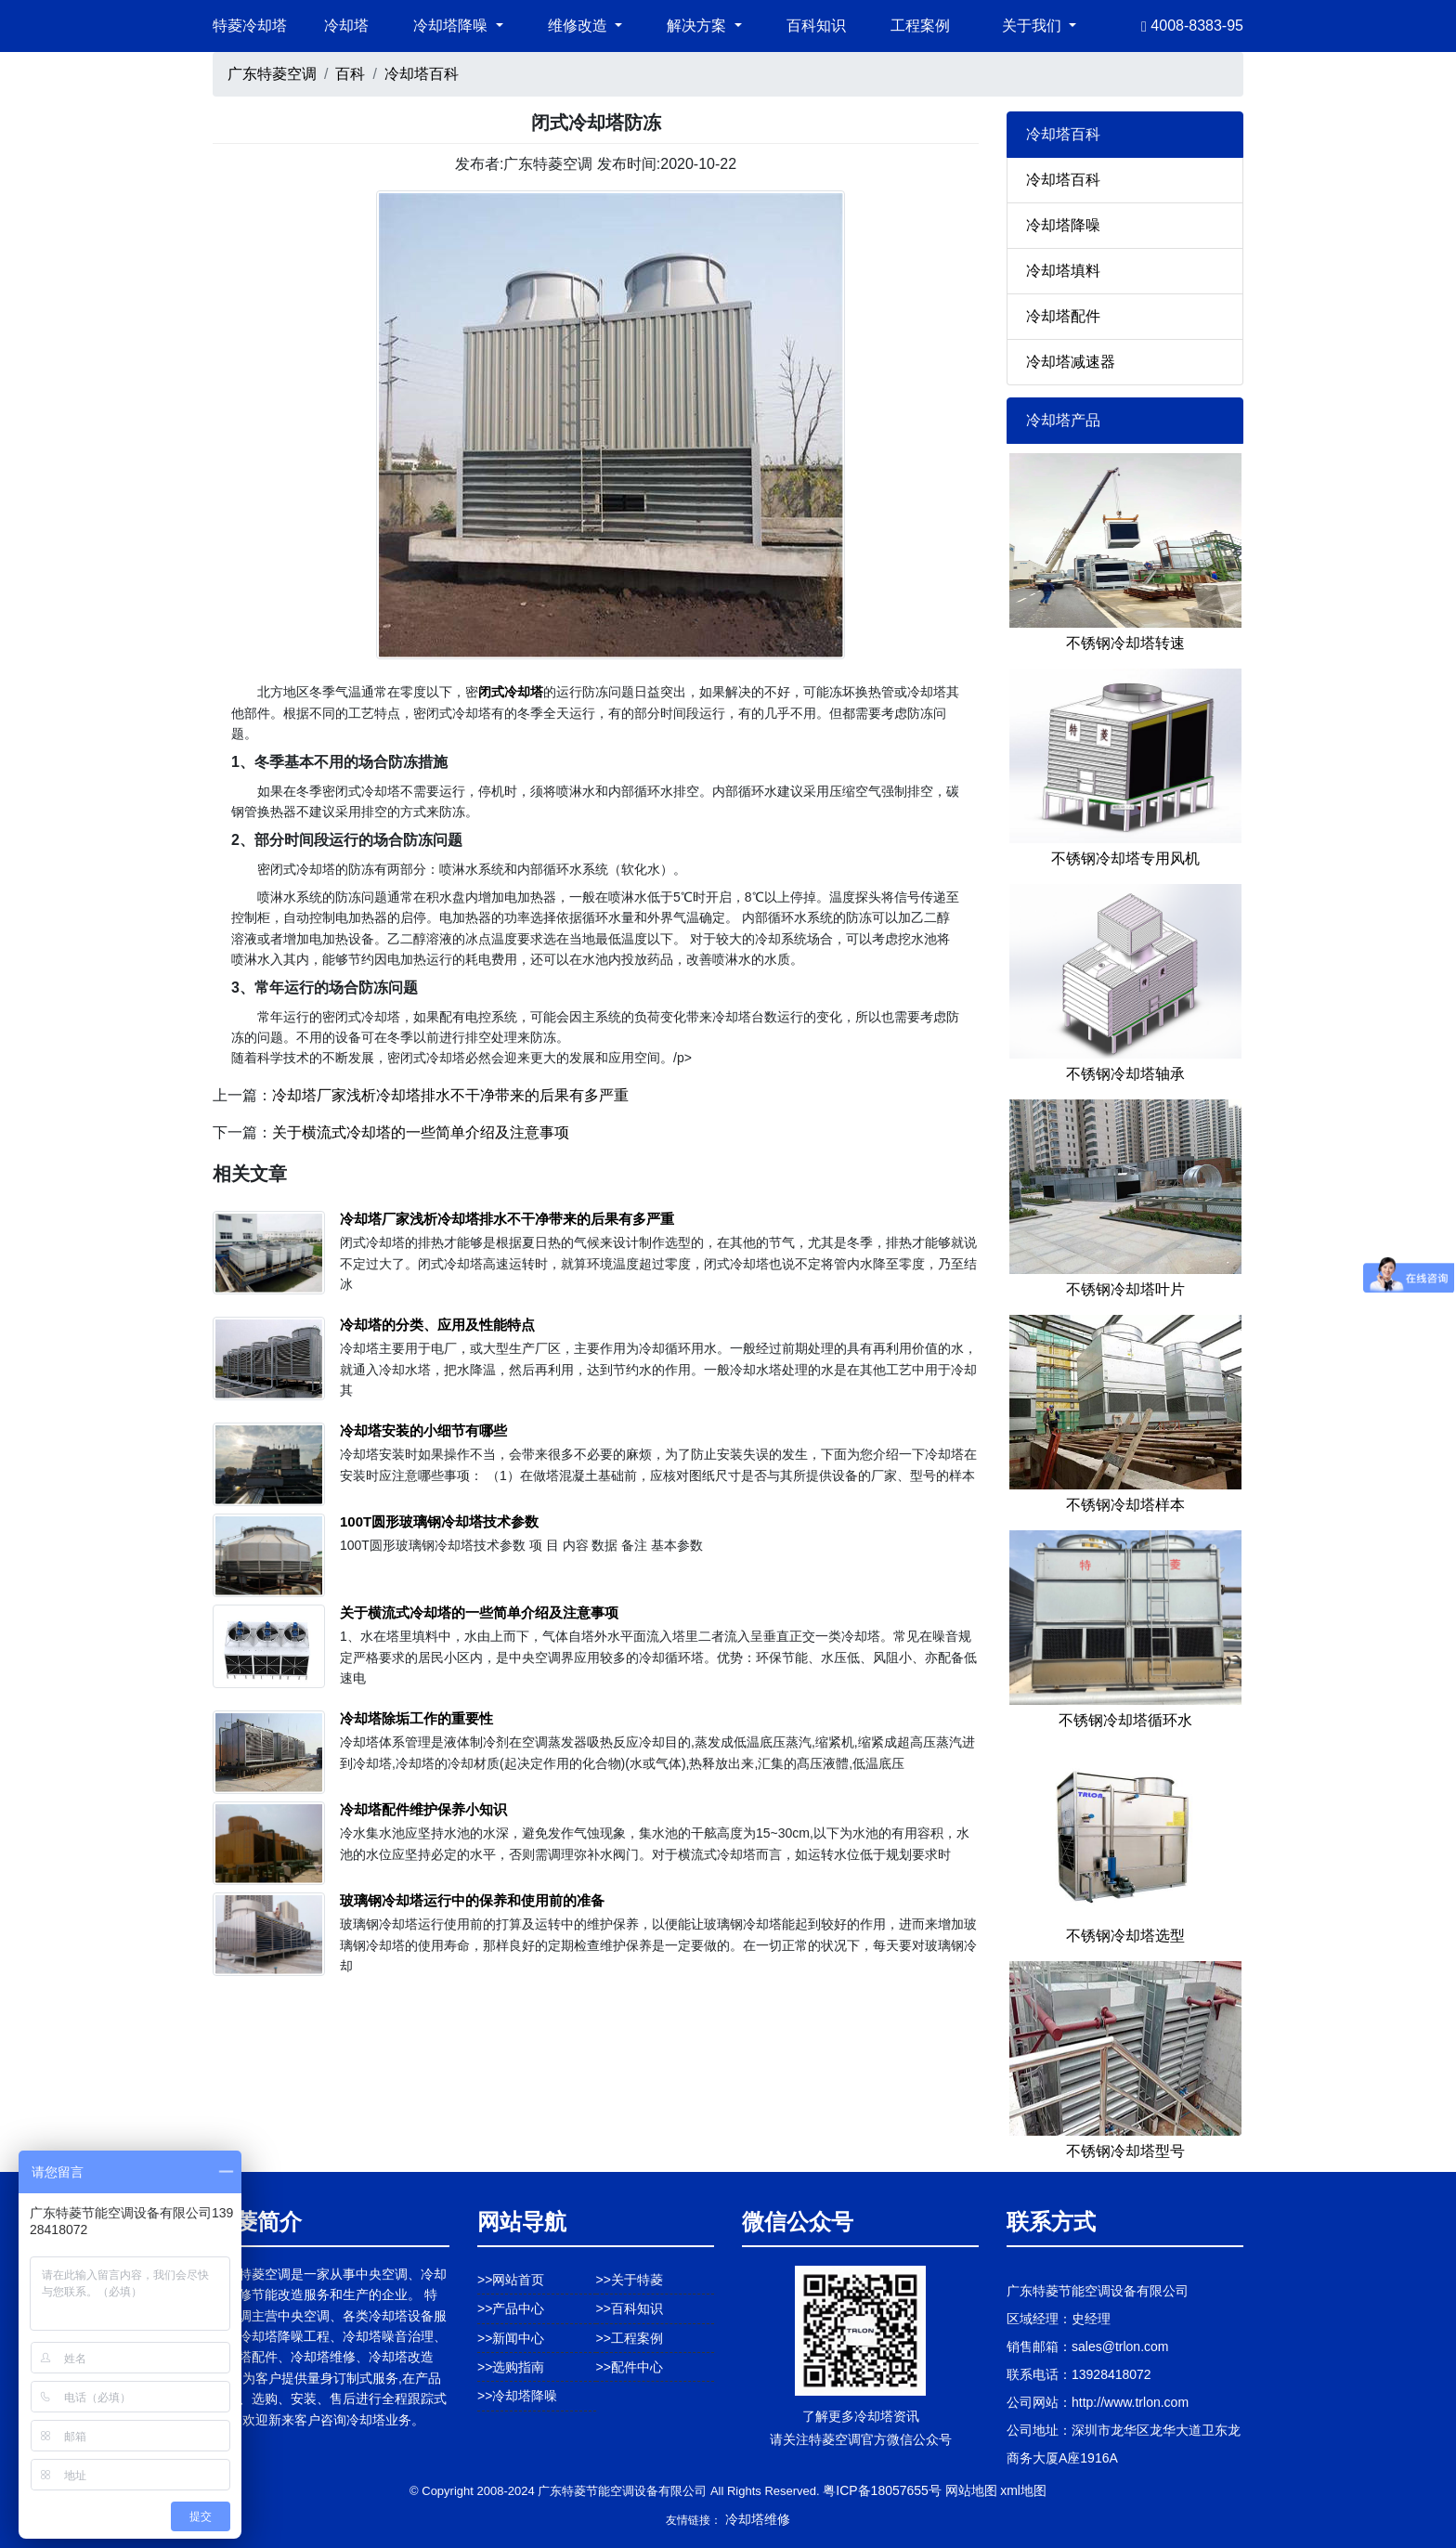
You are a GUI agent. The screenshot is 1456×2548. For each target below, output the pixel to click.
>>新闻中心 (510, 2338)
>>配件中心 (629, 2367)
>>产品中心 (510, 2308)
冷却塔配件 (1063, 316)
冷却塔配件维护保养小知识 (423, 1809)
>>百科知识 (629, 2308)
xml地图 (1023, 2490)
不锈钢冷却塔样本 (1125, 1505)
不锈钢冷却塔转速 (1125, 643)
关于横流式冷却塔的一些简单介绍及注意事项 (420, 1132)
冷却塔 (346, 25)
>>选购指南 (510, 2367)
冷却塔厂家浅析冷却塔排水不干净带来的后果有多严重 (450, 1095)
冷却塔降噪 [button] (452, 25)
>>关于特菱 (629, 2279)
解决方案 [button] (698, 25)
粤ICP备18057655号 (882, 2490)
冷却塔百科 (421, 74)
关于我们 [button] (1033, 25)
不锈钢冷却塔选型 (1125, 1936)
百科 (350, 74)
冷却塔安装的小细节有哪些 (423, 1430)
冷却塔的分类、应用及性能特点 (437, 1324)
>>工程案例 (629, 2338)
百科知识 (816, 25)
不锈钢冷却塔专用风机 (1125, 858)
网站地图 (971, 2490)
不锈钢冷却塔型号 (1125, 2151)
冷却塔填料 (1063, 271)
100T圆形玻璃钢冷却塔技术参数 (439, 1521)
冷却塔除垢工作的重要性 (416, 1718)
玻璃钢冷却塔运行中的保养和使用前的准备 (472, 1900)
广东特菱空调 (272, 74)
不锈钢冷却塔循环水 (1125, 1720)
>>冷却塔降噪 (517, 2395)
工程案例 (920, 25)
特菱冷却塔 (250, 25)
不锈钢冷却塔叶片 (1125, 1289)
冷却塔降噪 (1063, 225)
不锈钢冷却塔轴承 (1125, 1074)
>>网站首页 (510, 2279)
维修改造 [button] (579, 25)
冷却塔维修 (757, 2519)
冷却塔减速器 (1070, 362)
